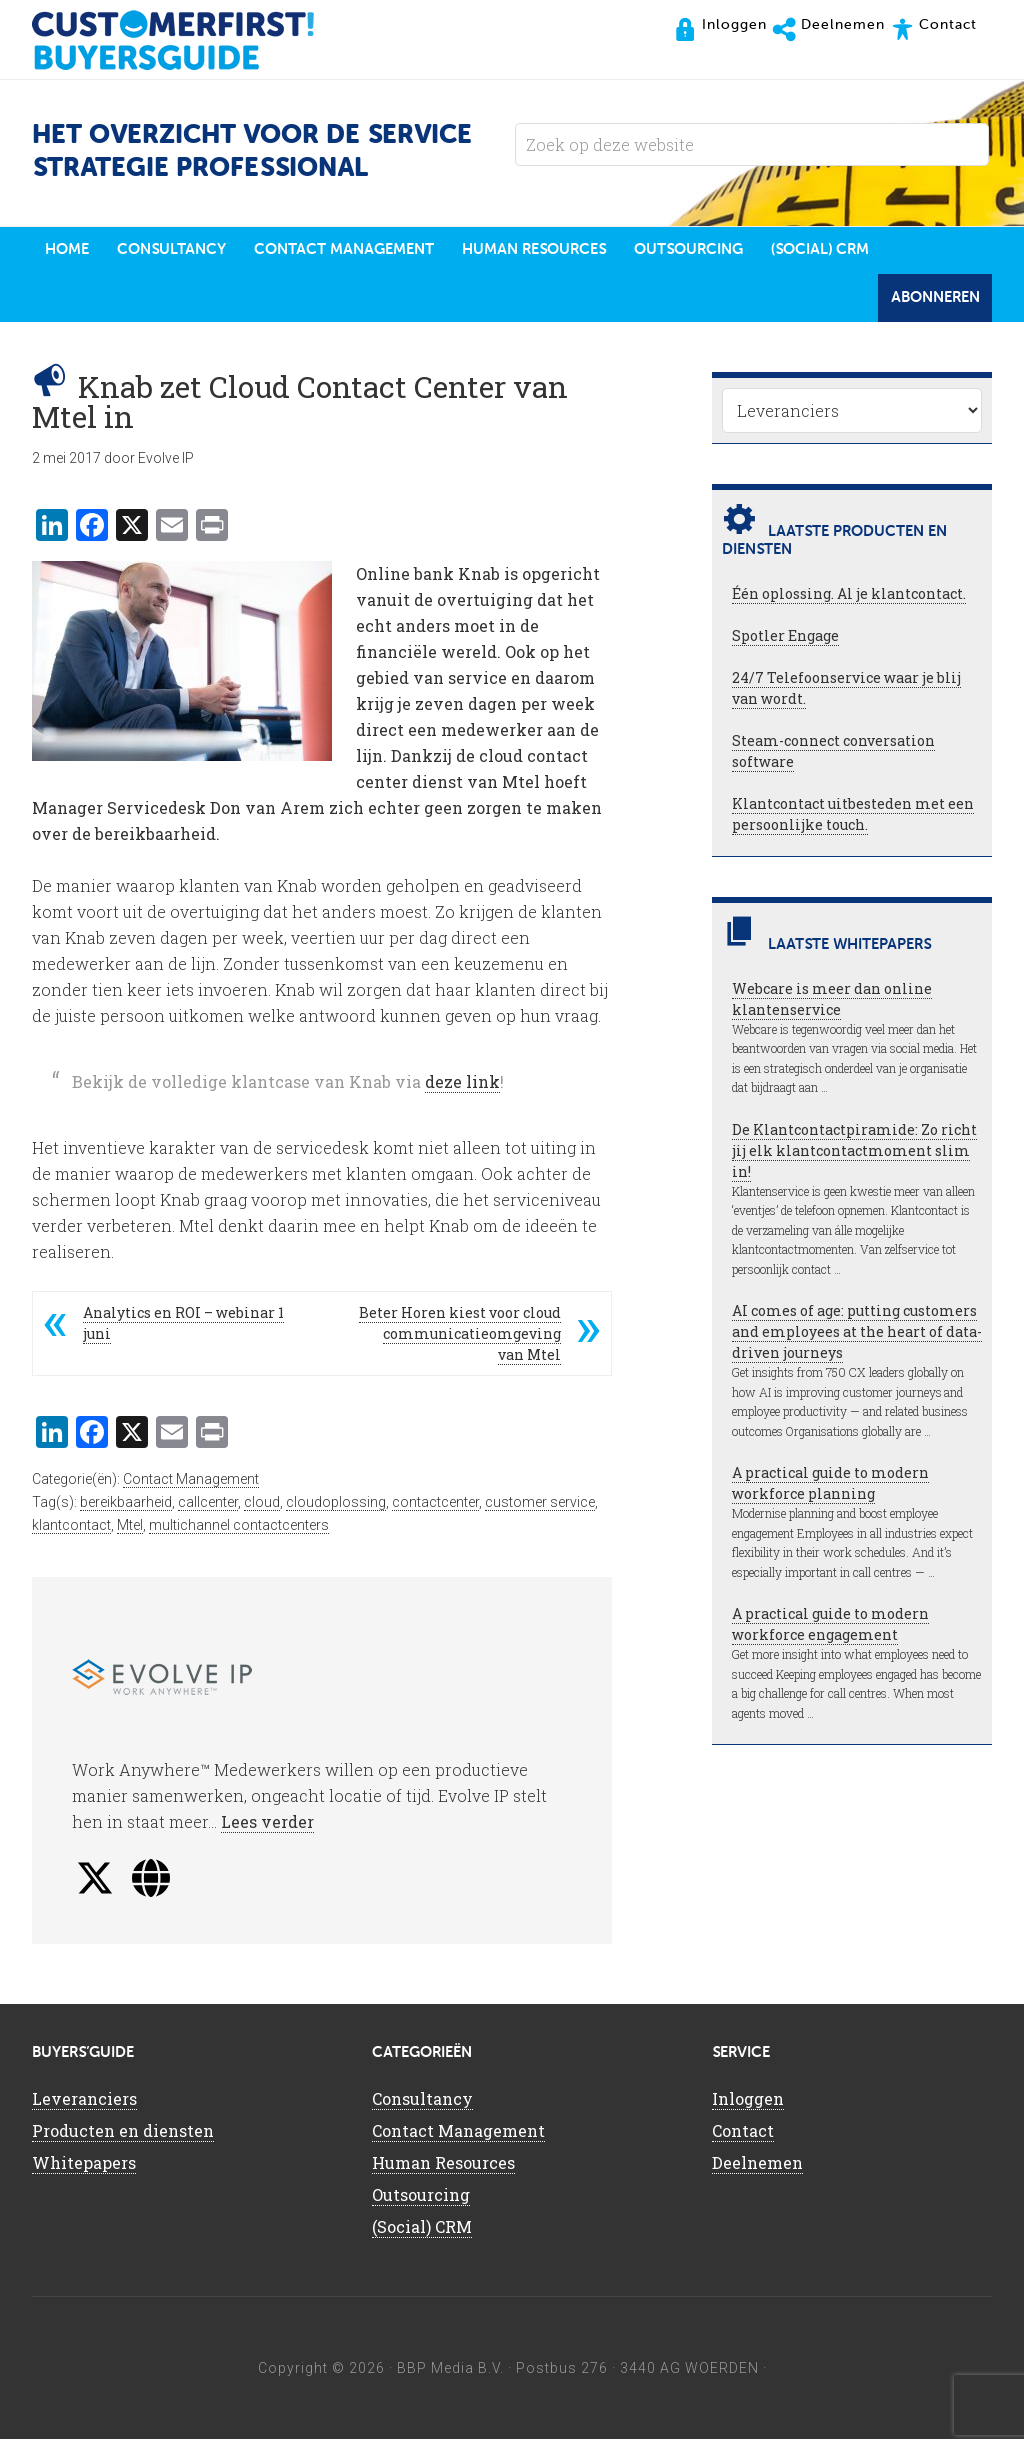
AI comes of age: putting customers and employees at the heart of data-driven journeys (857, 1341)
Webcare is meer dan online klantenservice (832, 1009)
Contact (743, 2140)
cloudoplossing (336, 1512)
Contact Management (191, 1489)
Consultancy (422, 2108)
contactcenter (435, 1512)
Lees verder (267, 1831)
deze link (462, 1091)
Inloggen (748, 2108)
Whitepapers (84, 2172)
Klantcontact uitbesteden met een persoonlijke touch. (853, 824)
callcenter (208, 1512)
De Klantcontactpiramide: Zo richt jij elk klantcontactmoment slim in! (854, 1160)
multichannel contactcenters (239, 1535)
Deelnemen (757, 2172)
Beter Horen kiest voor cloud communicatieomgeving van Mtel (460, 1343)
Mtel (130, 1535)
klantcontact (71, 1535)
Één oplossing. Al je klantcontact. (849, 603)
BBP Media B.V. (450, 2378)
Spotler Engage (785, 645)
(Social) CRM (422, 2236)
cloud (262, 1512)
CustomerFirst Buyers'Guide (192, 40)
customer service (540, 1512)
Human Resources (443, 2172)
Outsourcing (421, 2204)
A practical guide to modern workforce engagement (830, 1634)
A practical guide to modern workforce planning (830, 1493)
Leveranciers (84, 2108)
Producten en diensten (123, 2140)
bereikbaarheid (126, 1512)
